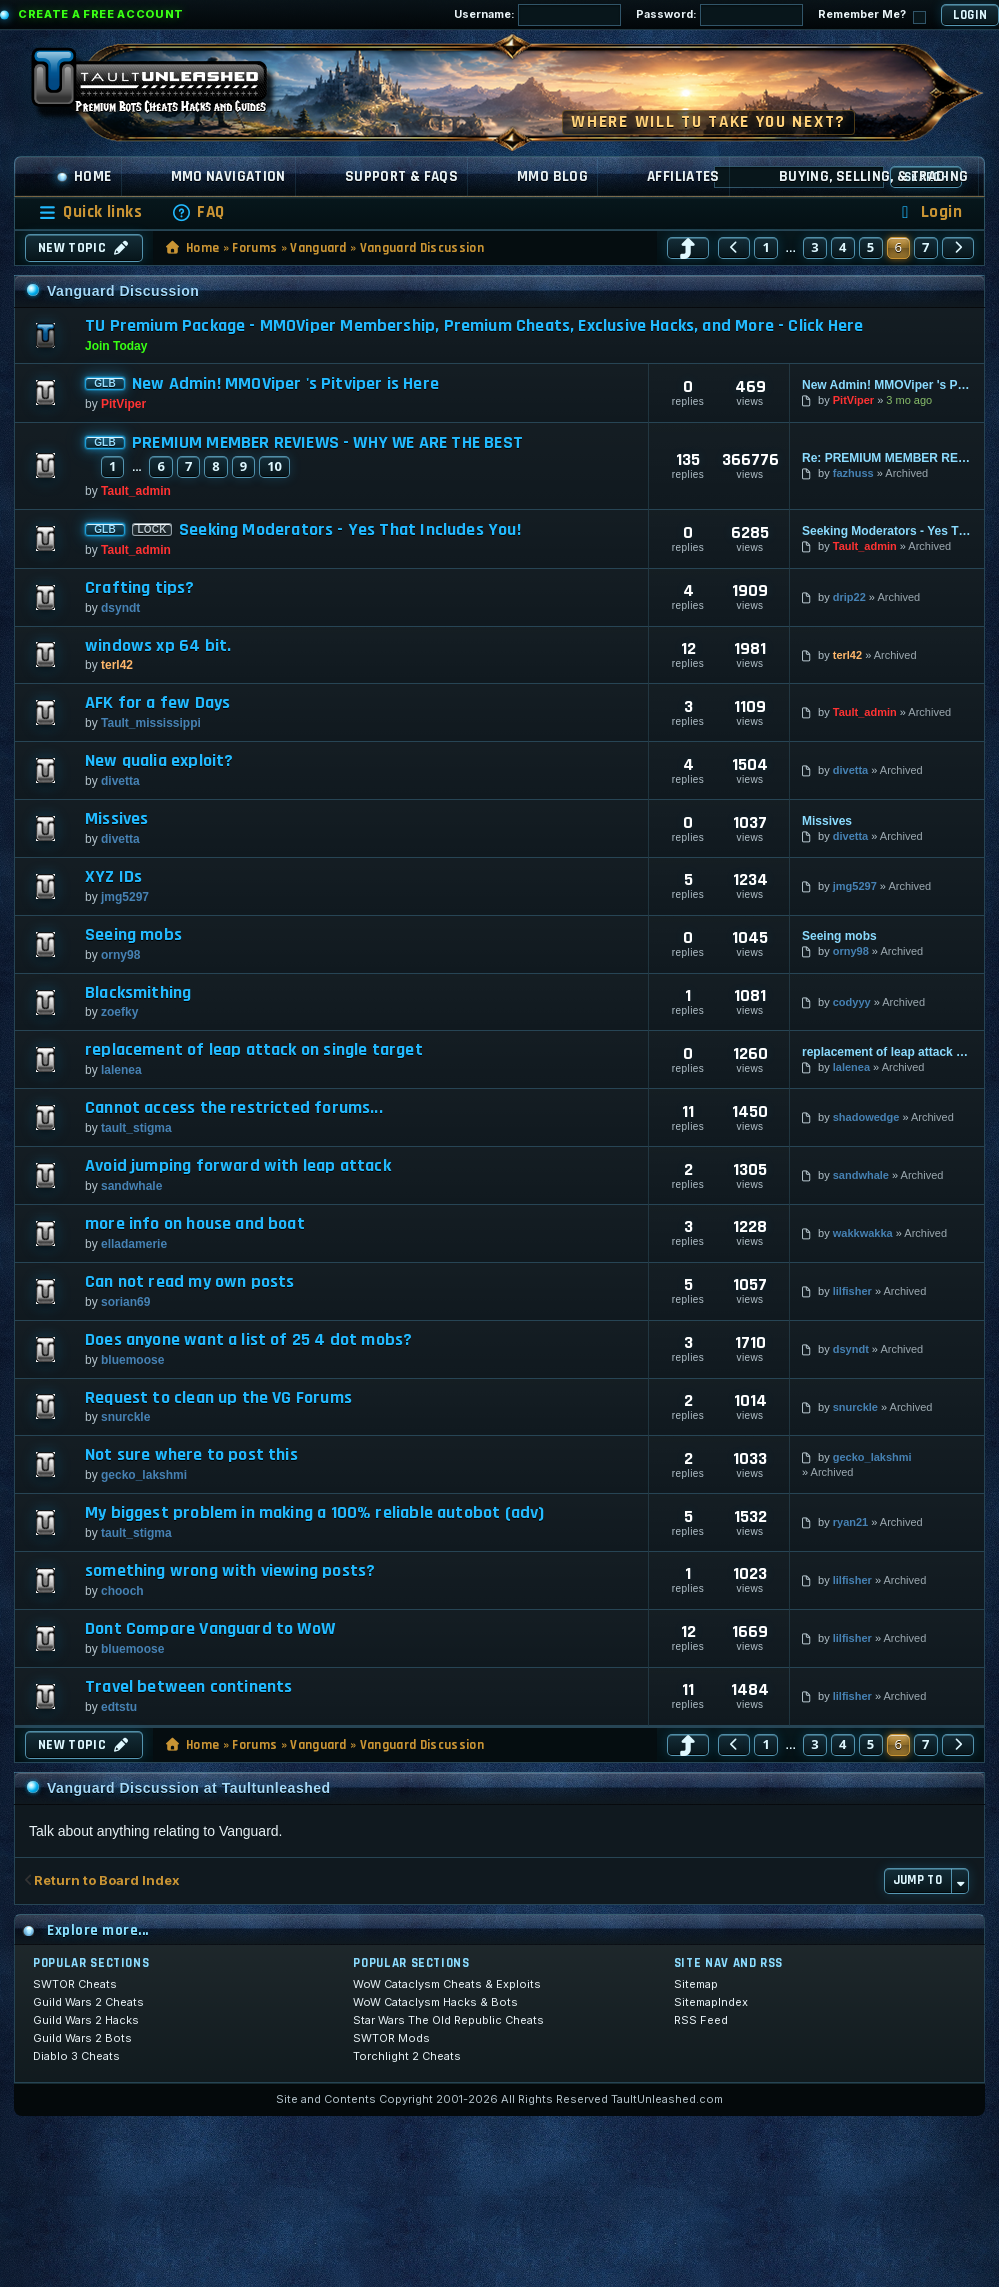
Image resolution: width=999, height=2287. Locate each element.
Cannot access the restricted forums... (234, 1108)
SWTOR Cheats (75, 1984)
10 (274, 466)
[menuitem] (198, 212)
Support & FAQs (401, 176)
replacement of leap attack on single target (254, 1050)
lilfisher (852, 1291)
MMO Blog (552, 176)
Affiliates (683, 176)
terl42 (117, 665)
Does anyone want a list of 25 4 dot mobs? (248, 1340)
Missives (116, 819)
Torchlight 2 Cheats (407, 2056)
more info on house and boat (195, 1224)
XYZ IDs (113, 877)
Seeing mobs (133, 935)
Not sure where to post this (191, 1455)
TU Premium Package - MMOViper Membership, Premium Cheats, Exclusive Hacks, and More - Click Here (474, 325)
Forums (254, 248)
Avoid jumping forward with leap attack (238, 1166)
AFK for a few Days (157, 703)
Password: (719, 15)
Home (84, 176)
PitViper (123, 404)
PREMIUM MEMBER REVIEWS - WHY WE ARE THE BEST (327, 443)
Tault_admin (136, 491)
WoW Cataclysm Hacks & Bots (435, 2002)
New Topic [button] (84, 248)
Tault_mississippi (151, 723)
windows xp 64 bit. (158, 646)
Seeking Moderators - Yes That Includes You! (350, 530)
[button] (688, 248)
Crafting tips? (140, 588)
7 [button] (926, 247)
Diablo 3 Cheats (76, 2056)
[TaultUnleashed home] (164, 87)
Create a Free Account (101, 14)
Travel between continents (189, 1687)
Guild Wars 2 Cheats (88, 2002)
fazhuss (853, 473)
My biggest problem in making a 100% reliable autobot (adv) (314, 1513)
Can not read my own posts (190, 1282)
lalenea (121, 1070)
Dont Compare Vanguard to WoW (210, 1629)
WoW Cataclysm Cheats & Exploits (447, 1984)
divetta (120, 781)
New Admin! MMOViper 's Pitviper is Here (285, 384)
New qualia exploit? (159, 761)
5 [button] (871, 247)
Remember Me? (872, 15)
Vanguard (318, 248)
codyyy (852, 1002)
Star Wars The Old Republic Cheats (448, 2020)
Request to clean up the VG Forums (218, 1398)
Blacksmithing (138, 993)
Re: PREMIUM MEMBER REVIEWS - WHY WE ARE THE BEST (887, 458)
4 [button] (843, 247)
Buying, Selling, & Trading (874, 176)
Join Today (116, 346)
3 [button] (815, 247)
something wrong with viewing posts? (230, 1571)
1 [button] (766, 247)
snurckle (125, 1417)
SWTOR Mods (391, 2038)
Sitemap (696, 1984)
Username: (537, 15)
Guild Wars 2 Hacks (86, 2020)
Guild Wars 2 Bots (82, 2038)
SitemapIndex (711, 2002)
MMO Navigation (228, 176)
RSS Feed (701, 2020)
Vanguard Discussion (422, 248)
